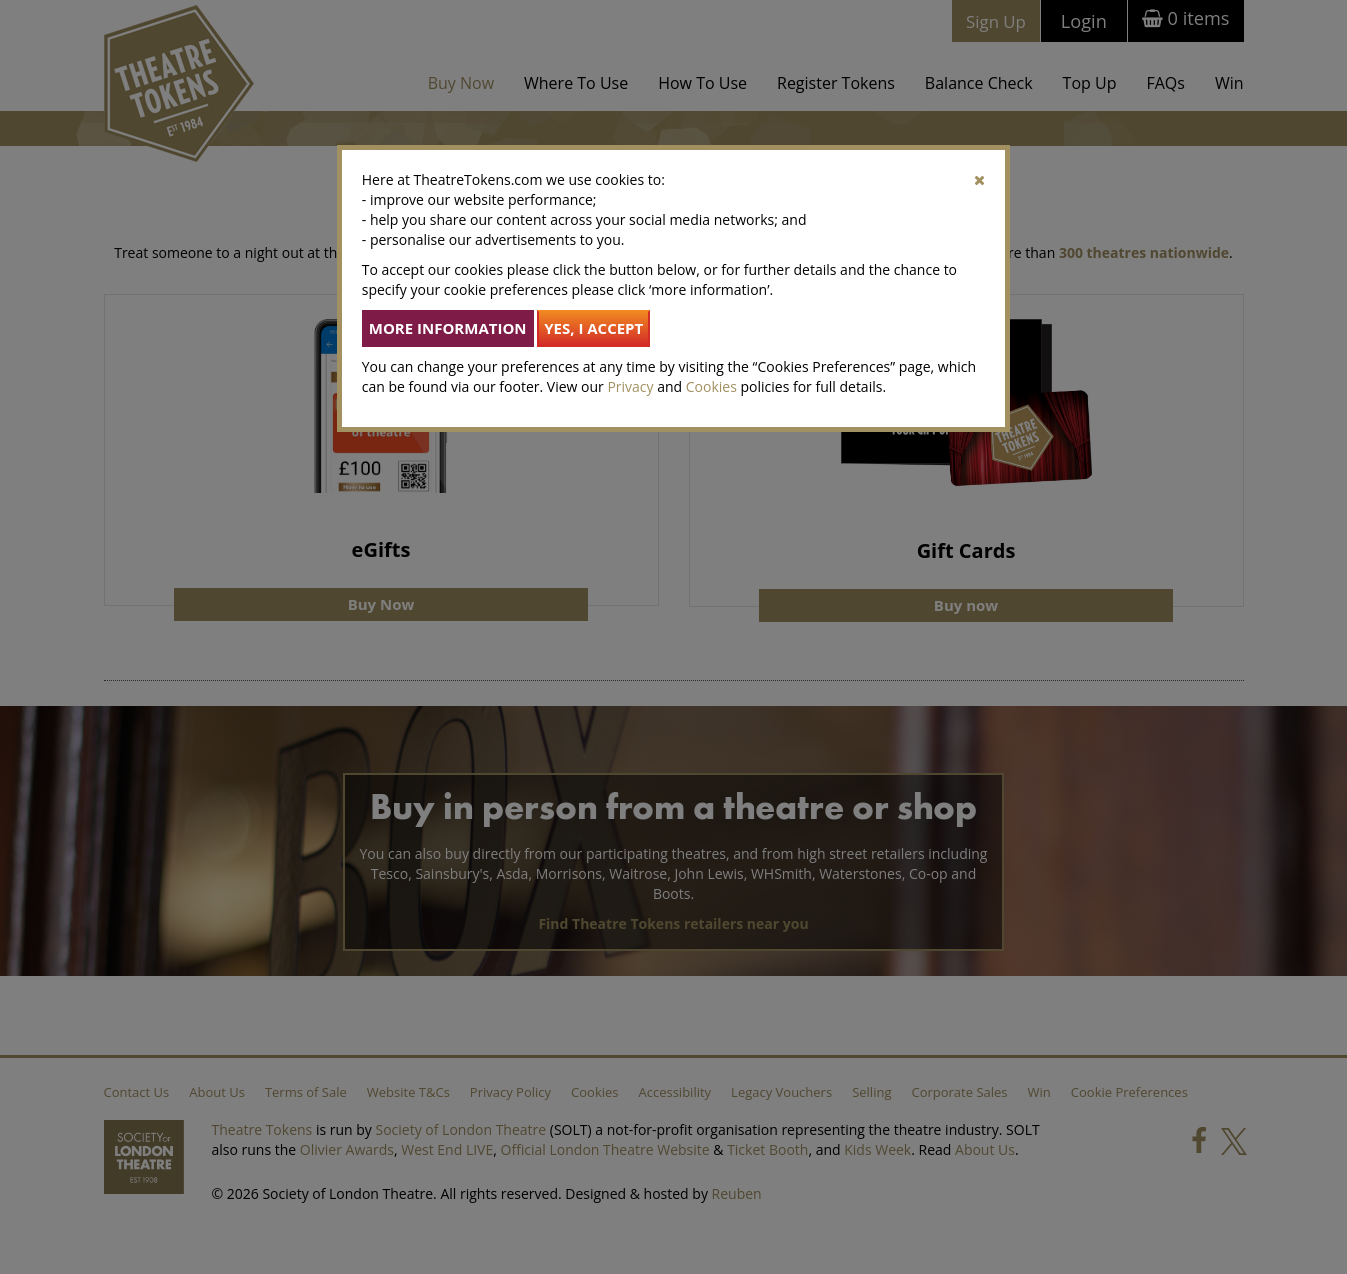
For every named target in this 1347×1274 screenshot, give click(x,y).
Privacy (630, 386)
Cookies (711, 386)
